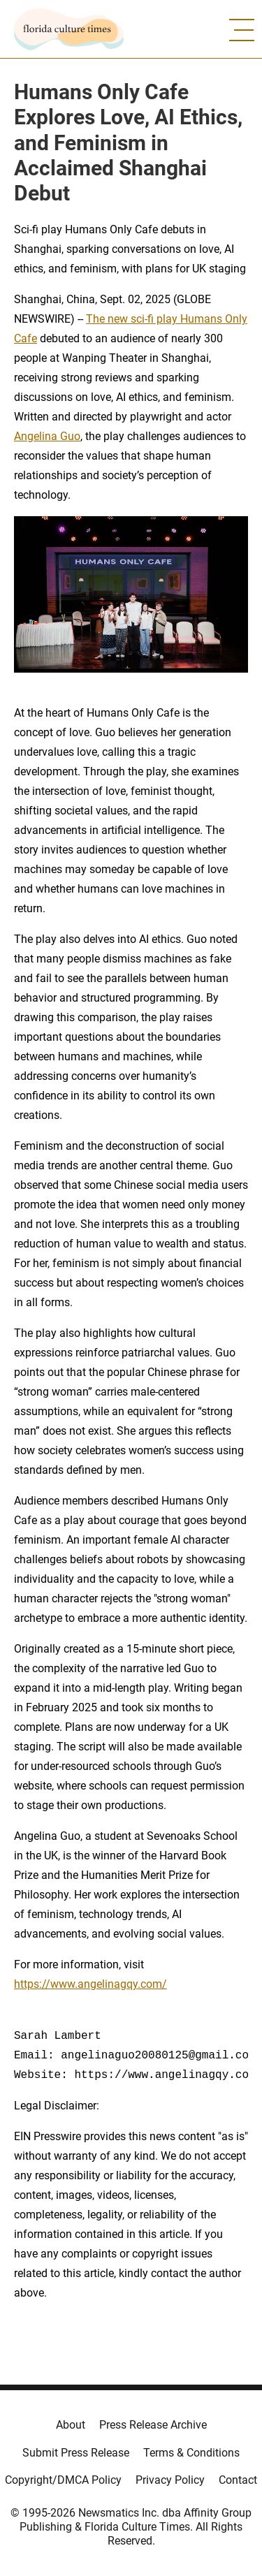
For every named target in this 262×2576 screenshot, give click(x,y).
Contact (238, 2480)
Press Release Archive (153, 2424)
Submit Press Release (75, 2452)
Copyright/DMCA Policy (63, 2480)
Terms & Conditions (191, 2452)
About (70, 2424)
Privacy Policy (170, 2480)
